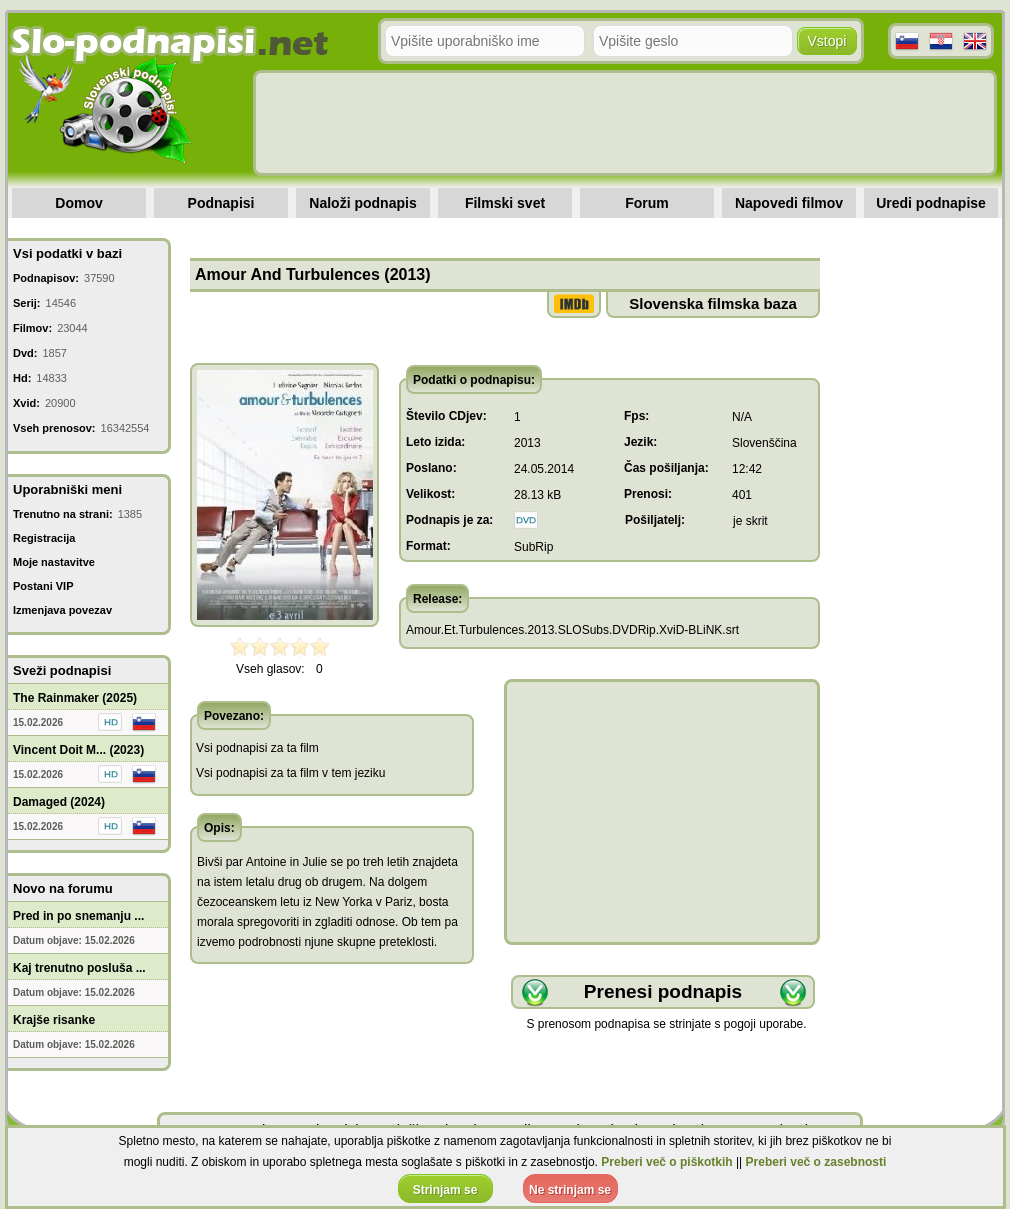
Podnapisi (221, 203)
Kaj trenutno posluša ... (79, 968)
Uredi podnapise (931, 203)
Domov (78, 203)
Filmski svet (505, 203)
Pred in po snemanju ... (78, 916)
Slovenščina (764, 443)
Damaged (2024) (59, 802)
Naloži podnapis (362, 203)
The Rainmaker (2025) (75, 698)
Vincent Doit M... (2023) (78, 750)
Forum (647, 203)
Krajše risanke (54, 1020)
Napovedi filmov (789, 203)
